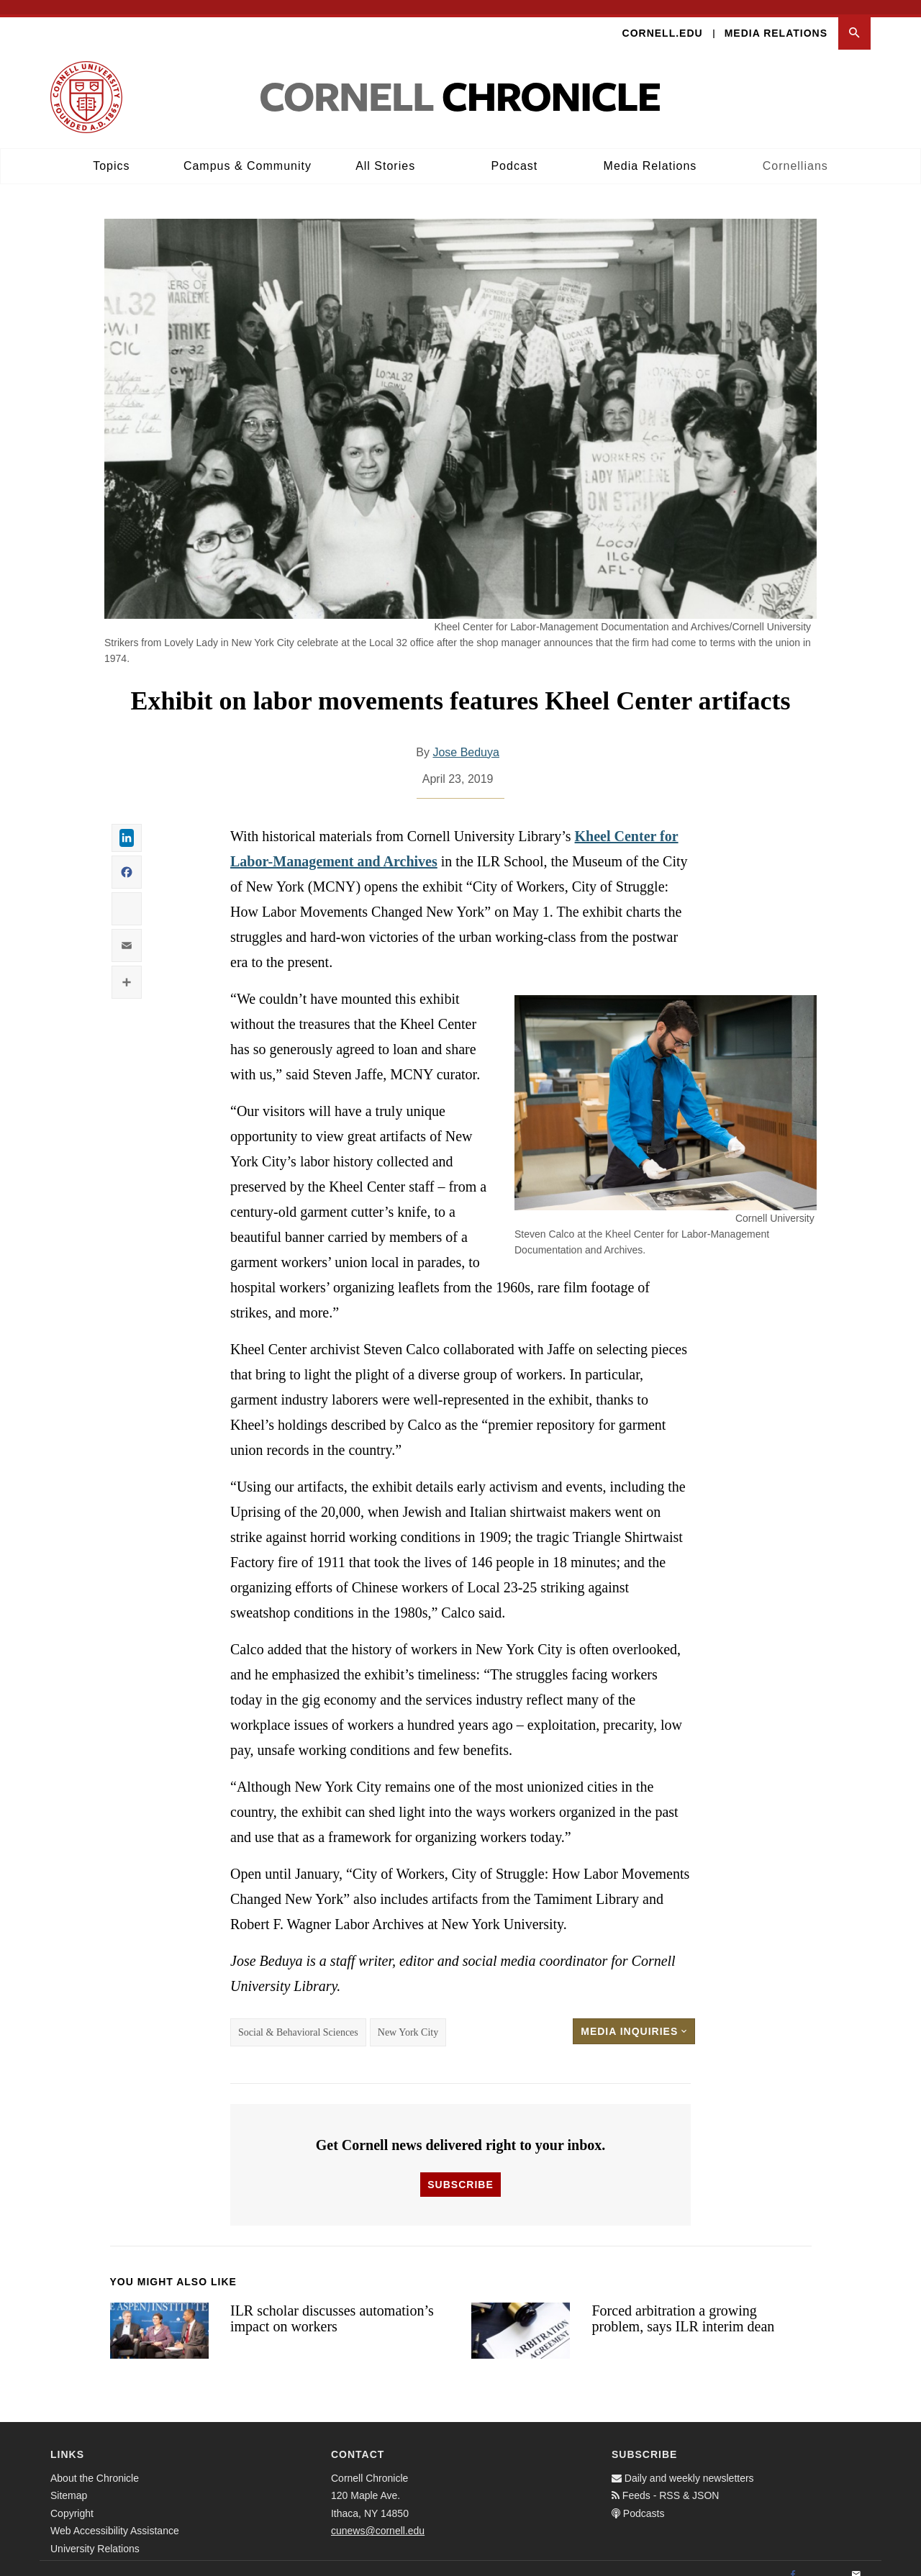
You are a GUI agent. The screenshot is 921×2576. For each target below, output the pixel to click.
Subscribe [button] (460, 2170)
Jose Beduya (465, 738)
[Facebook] (793, 2560)
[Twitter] (824, 2560)
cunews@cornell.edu (378, 2517)
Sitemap (68, 2481)
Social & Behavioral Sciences (298, 2018)
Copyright (72, 2499)
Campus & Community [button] (247, 151)
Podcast (514, 151)
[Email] (856, 2560)
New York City (408, 2018)
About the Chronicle (94, 2464)
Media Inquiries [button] (634, 2017)
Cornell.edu (662, 18)
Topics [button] (111, 151)
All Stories (385, 151)
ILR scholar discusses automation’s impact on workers (332, 2304)
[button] (854, 19)
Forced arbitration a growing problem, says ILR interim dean (682, 2304)
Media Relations (776, 18)
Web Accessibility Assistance (114, 2517)
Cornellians (795, 151)
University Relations (95, 2534)
